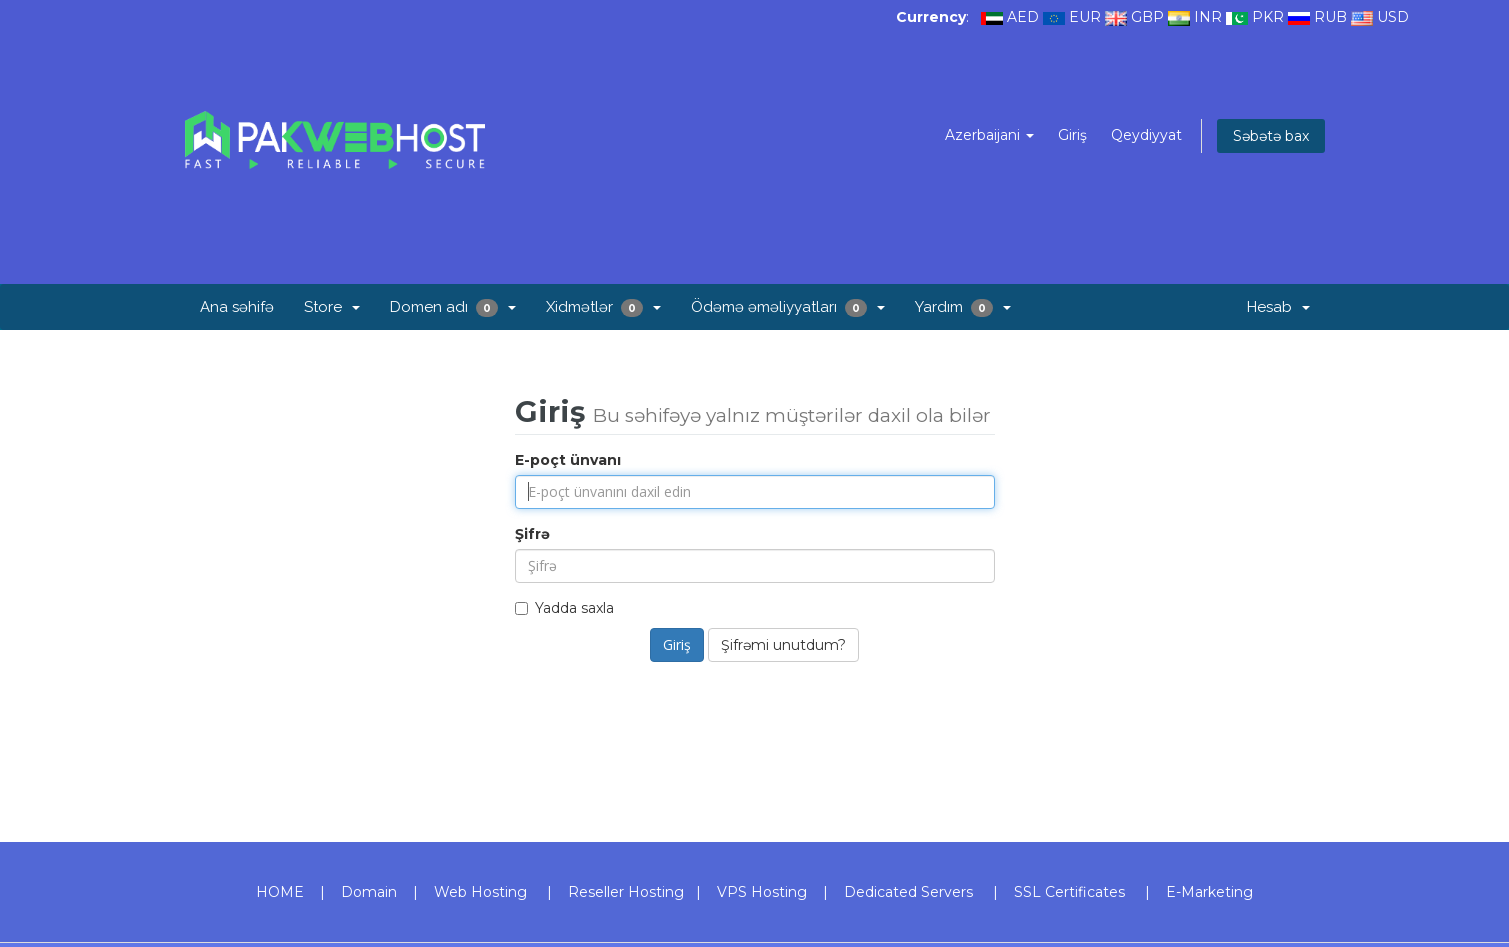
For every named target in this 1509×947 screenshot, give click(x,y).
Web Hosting (480, 892)
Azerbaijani (989, 135)
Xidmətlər (603, 307)
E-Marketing (1209, 892)
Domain (369, 892)
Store (332, 307)
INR (1208, 17)
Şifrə (532, 534)
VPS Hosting (762, 892)
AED (1023, 17)
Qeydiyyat (1146, 135)
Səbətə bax (1271, 136)
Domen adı (453, 307)
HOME (280, 892)
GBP (1147, 17)
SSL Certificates (1069, 892)
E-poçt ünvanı (568, 460)
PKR (1268, 17)
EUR (1085, 17)
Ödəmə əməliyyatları (788, 307)
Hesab (1278, 307)
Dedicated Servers (908, 892)
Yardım (963, 307)
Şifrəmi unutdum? (783, 645)
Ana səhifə (237, 307)
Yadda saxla (564, 608)
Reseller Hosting (626, 892)
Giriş (1072, 135)
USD (1393, 17)
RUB (1330, 17)
